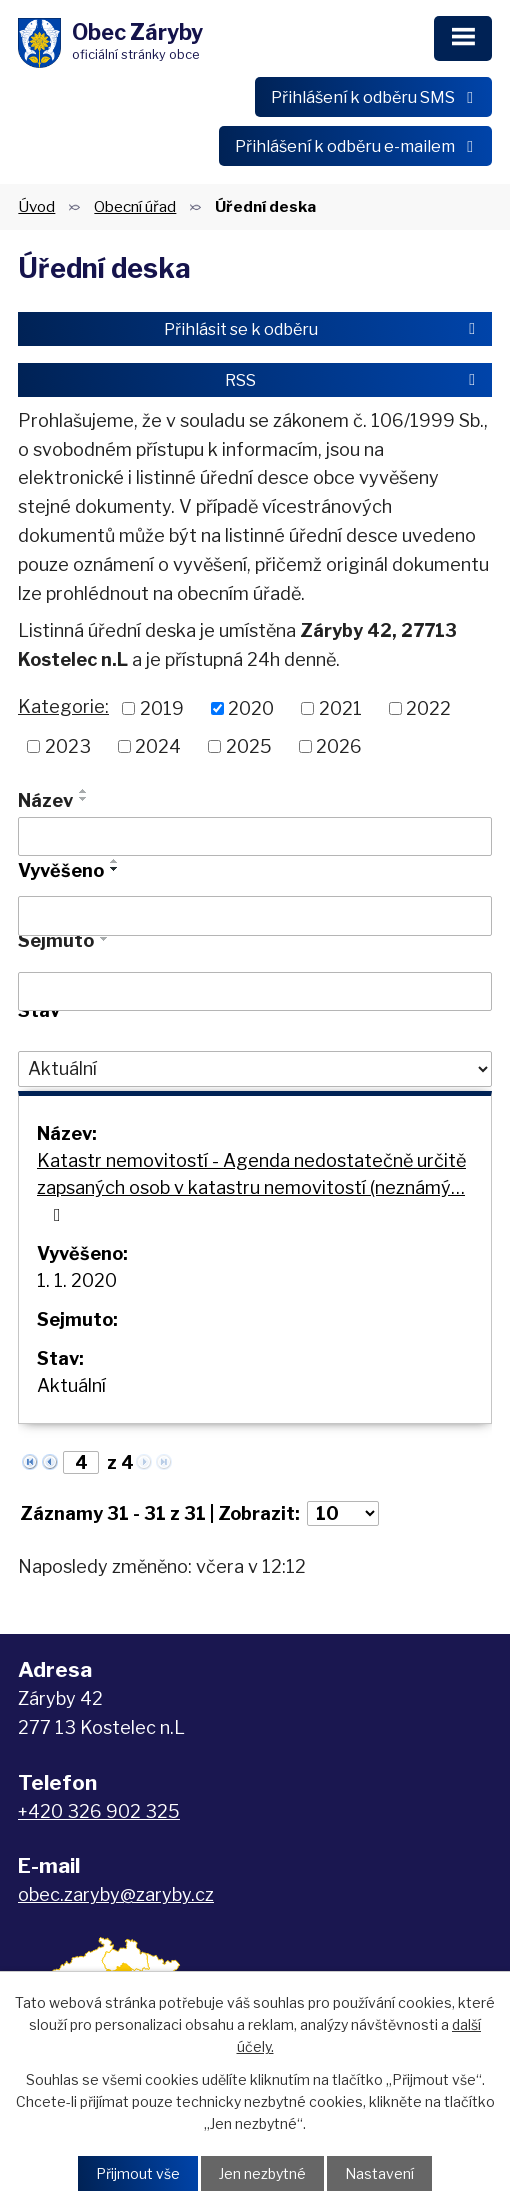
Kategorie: (63, 706)
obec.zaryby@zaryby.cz (116, 1894)
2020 (251, 708)
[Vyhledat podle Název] (255, 837)
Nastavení (379, 2173)
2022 (428, 708)
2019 (162, 708)
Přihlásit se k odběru (323, 329)
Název (45, 800)
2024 (158, 746)
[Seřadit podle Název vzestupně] (84, 791)
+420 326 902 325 (99, 1811)
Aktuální (71, 1385)
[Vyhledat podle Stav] (255, 1069)
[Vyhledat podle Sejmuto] (255, 992)
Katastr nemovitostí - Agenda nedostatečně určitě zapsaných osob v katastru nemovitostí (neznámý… (251, 1187)
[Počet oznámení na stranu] (343, 1513)
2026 (339, 746)
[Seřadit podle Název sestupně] (84, 799)
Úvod (36, 206)
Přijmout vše (138, 2173)
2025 (249, 746)
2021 (340, 708)
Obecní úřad (135, 206)
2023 (68, 746)
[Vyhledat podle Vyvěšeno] (255, 916)
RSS (353, 380)
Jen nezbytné (262, 2173)
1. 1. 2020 (77, 1280)
